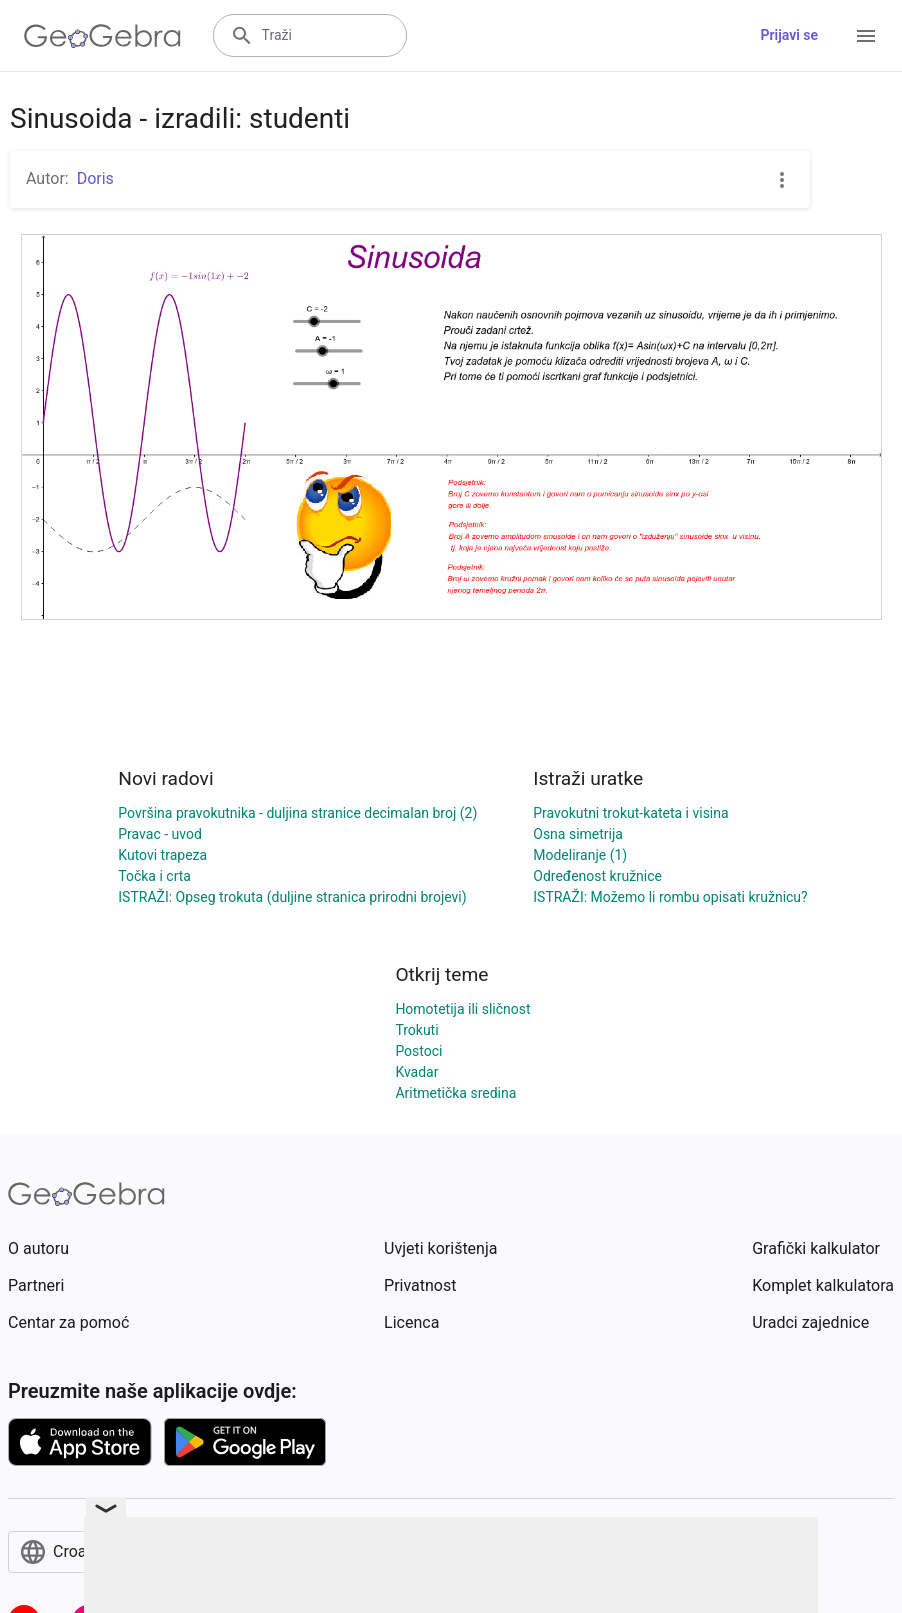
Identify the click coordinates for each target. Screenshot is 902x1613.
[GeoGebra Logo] (102, 36)
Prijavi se (789, 35)
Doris (95, 178)
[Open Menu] (866, 36)
